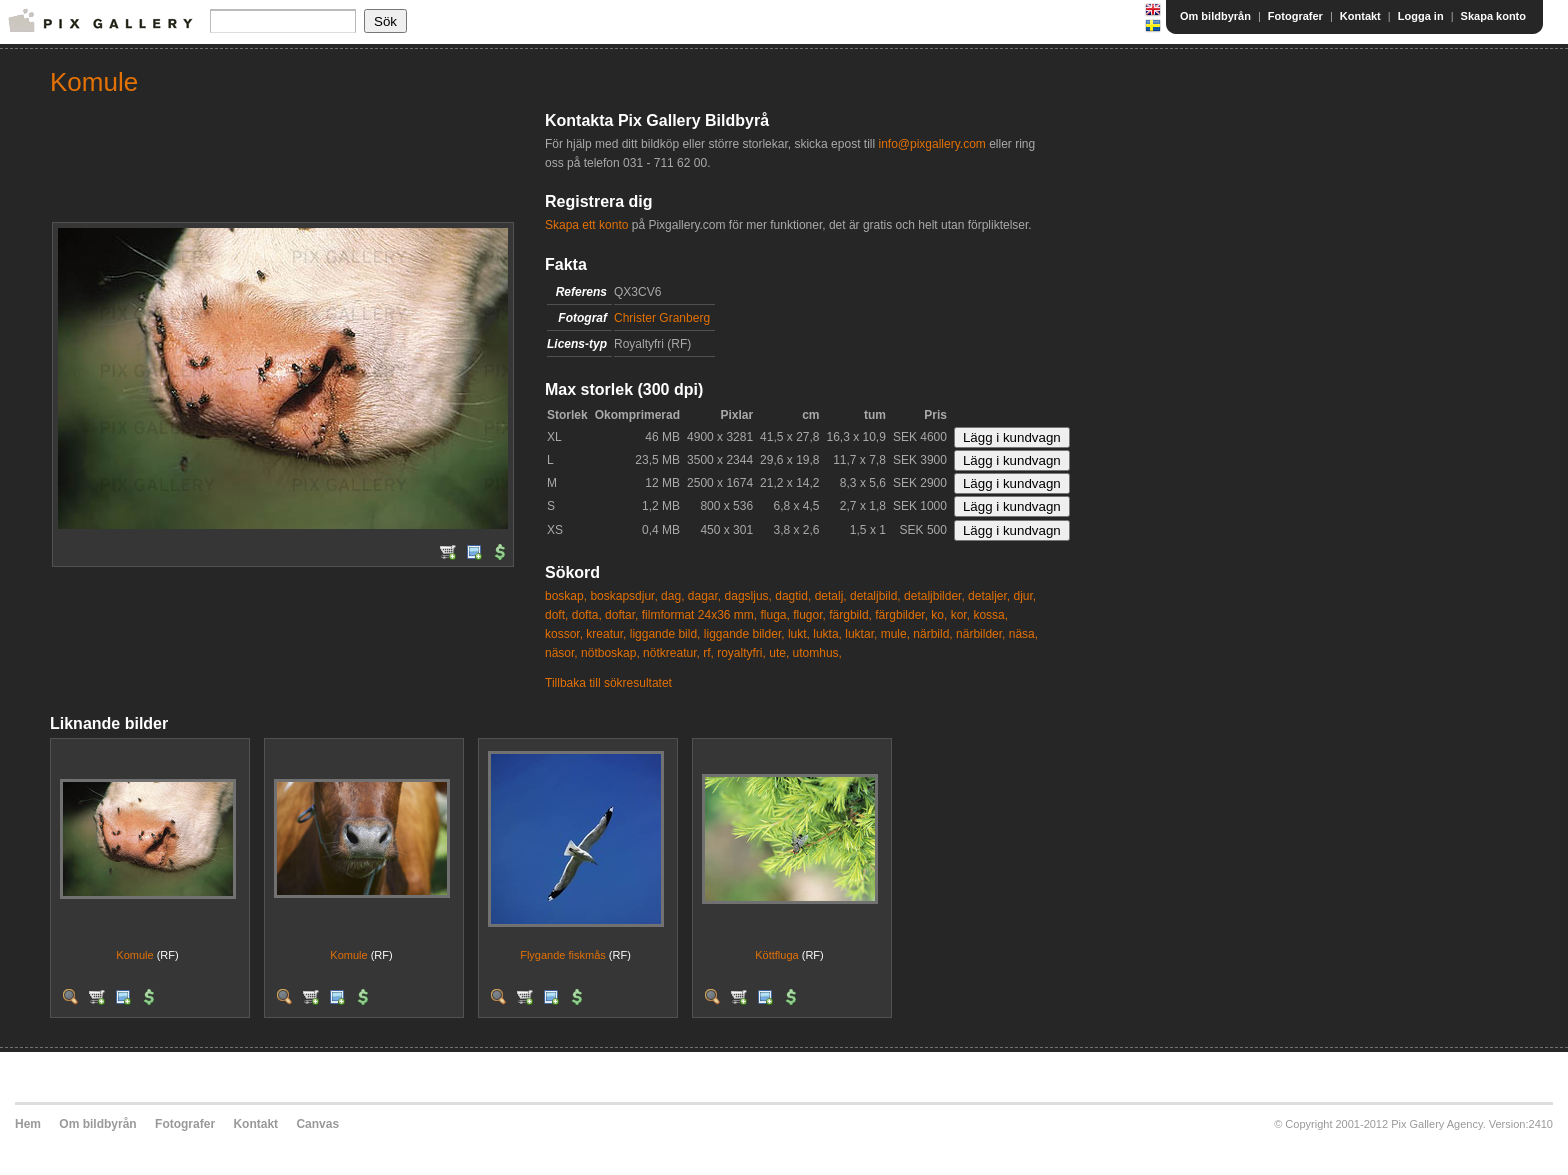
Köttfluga (776, 955)
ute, (779, 653)
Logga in (1421, 16)
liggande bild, (665, 634)
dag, (672, 596)
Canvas (317, 1124)
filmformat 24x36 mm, (699, 615)
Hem (28, 1124)
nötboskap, (610, 653)
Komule (134, 955)
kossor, (564, 634)
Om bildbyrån (1215, 16)
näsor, (561, 653)
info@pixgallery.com (931, 144)
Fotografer (1295, 16)
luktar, (861, 634)
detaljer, (989, 596)
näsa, (1023, 634)
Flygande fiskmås (563, 955)
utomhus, (817, 653)
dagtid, (793, 596)
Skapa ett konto (586, 225)
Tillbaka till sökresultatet (608, 683)
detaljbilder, (934, 596)
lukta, (827, 634)
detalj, (831, 596)
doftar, (621, 615)
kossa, (990, 615)
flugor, (809, 615)
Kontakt (1360, 16)
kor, (960, 615)
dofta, (587, 615)
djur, (1024, 596)
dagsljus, (748, 596)
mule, (895, 634)
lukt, (799, 634)
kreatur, (606, 634)
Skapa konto (1493, 16)
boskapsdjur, (623, 596)
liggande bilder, (744, 634)
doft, (556, 615)
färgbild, (850, 615)
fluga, (774, 615)
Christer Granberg (662, 318)
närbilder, (980, 634)
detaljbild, (875, 596)
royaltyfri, (741, 653)
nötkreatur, (671, 653)
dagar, (704, 596)
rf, (708, 653)
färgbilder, (901, 615)
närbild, (932, 634)
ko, (939, 615)
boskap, (566, 596)
